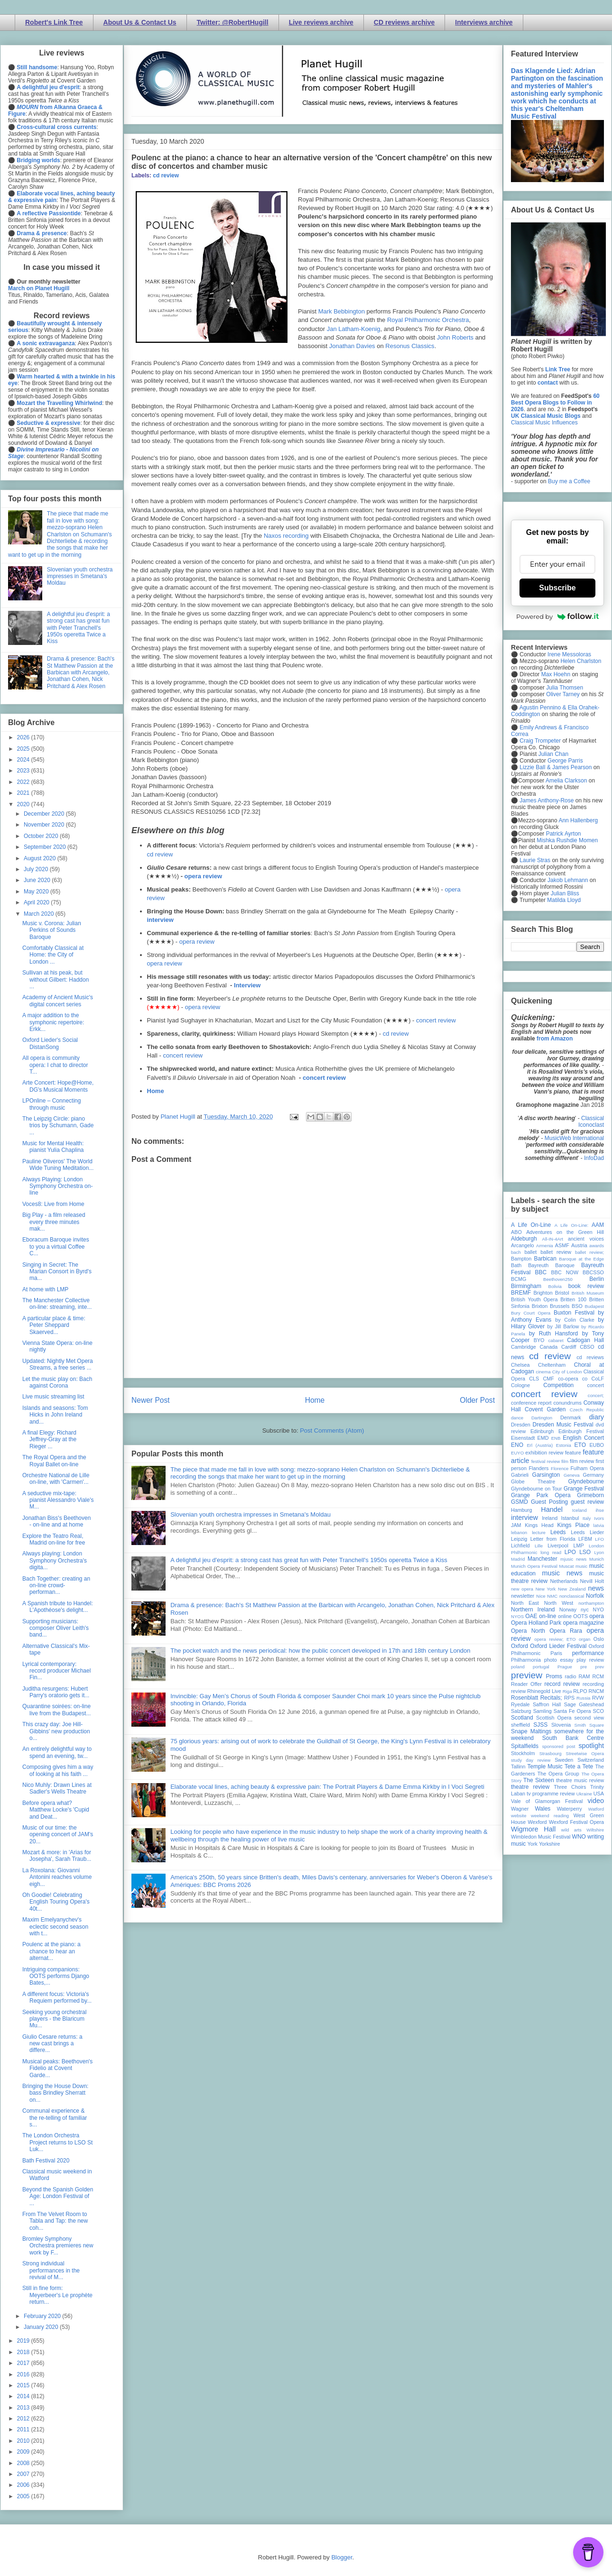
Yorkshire (549, 1844)
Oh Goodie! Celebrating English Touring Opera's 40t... (56, 1902)
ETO (580, 1445)
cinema (543, 1371)
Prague (564, 1666)
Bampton (521, 1258)
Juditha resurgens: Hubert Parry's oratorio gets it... (55, 1692)
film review (582, 1461)
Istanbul (570, 1518)
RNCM (596, 1691)
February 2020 (43, 2316)
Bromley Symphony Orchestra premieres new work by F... (57, 2246)
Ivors (599, 1518)
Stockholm (523, 1753)
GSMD (519, 1502)
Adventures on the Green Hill (565, 1232)
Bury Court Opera (530, 1313)
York (533, 1844)
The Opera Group (558, 1773)
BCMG (518, 1279)
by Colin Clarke (574, 1320)
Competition (558, 1385)
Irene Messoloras (569, 654)
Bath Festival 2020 (45, 2160)
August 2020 (40, 858)
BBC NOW (565, 1272)
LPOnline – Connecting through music (51, 1104)
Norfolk (595, 1595)
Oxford (519, 1646)
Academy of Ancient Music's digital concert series (57, 1000)
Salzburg (521, 1711)
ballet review (555, 1252)
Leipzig (519, 1539)
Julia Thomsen (564, 687)
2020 (24, 804)
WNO (579, 1836)
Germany (593, 1475)
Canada (548, 1347)
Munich (596, 1559)
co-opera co (572, 1378)
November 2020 (45, 824)
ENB (556, 1438)
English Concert (583, 1438)
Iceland (579, 1510)
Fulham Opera (587, 1468)
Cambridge (523, 1347)
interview (160, 919)
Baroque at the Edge (581, 1258)
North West (559, 1603)
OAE (531, 1616)
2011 (24, 2429)
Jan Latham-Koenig (353, 328)
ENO (517, 1445)
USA (598, 1793)
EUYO (517, 1452)
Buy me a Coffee (569, 481)
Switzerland (590, 1760)
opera (596, 1616)
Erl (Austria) (540, 1445)
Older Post (477, 1400)
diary (596, 1417)
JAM (516, 1525)
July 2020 (37, 869)
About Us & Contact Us (139, 22)
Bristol (562, 1293)
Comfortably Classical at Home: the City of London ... (52, 955)
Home (155, 1091)
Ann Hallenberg (578, 820)
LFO (599, 1539)
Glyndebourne (586, 1481)
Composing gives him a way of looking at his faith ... (57, 1770)
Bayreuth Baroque (551, 1265)
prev (599, 1666)
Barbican (545, 1258)
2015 (24, 2385)
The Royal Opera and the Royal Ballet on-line (54, 1460)
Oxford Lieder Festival (558, 1646)
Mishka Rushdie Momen (567, 840)
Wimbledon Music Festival (541, 1837)
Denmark (570, 1417)
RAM (584, 1676)
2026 (24, 737)
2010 (24, 2441)
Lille (539, 1545)
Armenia (544, 1245)
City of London (567, 1371)
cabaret (556, 1340)
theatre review (530, 1787)
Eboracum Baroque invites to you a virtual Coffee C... (55, 1246)
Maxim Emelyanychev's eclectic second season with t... (55, 1926)
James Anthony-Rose (546, 800)
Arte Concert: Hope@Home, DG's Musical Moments (57, 1086)
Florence (559, 1468)
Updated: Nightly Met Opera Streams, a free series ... (57, 1364)
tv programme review (551, 1793)
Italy (587, 1518)
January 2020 (42, 2327)
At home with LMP (45, 1289)
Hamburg (521, 1510)
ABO (516, 1232)
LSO (585, 1552)
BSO (577, 1306)
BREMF (521, 1292)
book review (586, 1286)
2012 (24, 2418)
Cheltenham (552, 1365)
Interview (247, 985)
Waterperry (569, 1809)
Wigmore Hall (533, 1829)
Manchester (542, 1558)
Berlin (596, 1279)
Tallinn (518, 1766)
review (518, 1691)
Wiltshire (595, 1829)
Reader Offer (526, 1684)
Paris (556, 1653)
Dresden (520, 1424)
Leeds (558, 1532)
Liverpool (557, 1545)
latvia (598, 1525)
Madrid (518, 1559)
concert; (596, 1395)
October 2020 (42, 836)
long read (550, 1552)
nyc (585, 1609)
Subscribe (557, 588)
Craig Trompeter (540, 740)
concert (595, 1385)
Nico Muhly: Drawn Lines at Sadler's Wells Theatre (57, 1788)
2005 (24, 2496)
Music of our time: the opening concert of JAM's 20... (57, 1834)
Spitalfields (524, 1746)
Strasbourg (550, 1753)
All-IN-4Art (552, 1239)
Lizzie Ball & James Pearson (555, 767)
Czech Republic (587, 1409)
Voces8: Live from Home (53, 1204)
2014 (24, 2396)
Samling (542, 1711)
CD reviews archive (404, 22)
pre (583, 1666)
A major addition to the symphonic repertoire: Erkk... (53, 1022)
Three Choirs (570, 1787)
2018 (24, 2352)
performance (588, 1653)
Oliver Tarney (562, 694)
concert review (436, 1020)
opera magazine (583, 1622)
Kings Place (573, 1525)
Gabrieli (520, 1475)
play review (590, 1660)
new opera (522, 1589)
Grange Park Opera (541, 1495)
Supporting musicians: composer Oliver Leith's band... (55, 1628)
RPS (569, 1698)
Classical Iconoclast (591, 1121)
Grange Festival (584, 1488)
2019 (24, 2340)
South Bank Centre (573, 1738)
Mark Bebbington (341, 311)
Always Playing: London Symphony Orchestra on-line (57, 1186)
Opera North (528, 1631)
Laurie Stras (534, 860)
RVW (598, 1698)
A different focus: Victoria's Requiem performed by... (57, 1997)
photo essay (559, 1660)
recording (593, 1684)
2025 (24, 748)
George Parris (565, 760)
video (596, 1800)
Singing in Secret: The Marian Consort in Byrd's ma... (57, 1271)
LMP (578, 1545)
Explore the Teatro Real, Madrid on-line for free (53, 1539)
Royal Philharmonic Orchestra (428, 319)
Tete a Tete (579, 1766)
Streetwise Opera (585, 1753)
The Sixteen (538, 1780)
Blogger (341, 2557)
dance (517, 1417)
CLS (534, 1378)
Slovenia (561, 1725)
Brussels (559, 1306)
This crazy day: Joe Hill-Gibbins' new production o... (56, 1731)
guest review (587, 1502)
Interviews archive (483, 22)
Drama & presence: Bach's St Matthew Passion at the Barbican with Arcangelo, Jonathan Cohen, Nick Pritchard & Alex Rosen (80, 672)
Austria (579, 1245)
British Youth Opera (534, 1299)
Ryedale (520, 1704)
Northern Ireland (533, 1609)
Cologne (520, 1385)
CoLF (598, 1378)
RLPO (580, 1691)
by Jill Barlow (563, 1326)
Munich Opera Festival (534, 1566)
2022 (24, 782)
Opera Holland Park (536, 1622)
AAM (598, 1225)
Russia (583, 1698)
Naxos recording (286, 535)
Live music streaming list (53, 1396)
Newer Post (150, 1400)
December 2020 (45, 813)
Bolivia (555, 1286)
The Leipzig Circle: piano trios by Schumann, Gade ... (57, 1125)
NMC (552, 1596)
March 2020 (40, 914)
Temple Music (544, 1766)
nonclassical (571, 1596)
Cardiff (568, 1347)
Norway (568, 1609)
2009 (24, 2451)
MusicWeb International (574, 1138)
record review (562, 1684)
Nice (540, 1596)
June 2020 (38, 880)
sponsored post (558, 1746)
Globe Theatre (533, 1481)
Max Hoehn (555, 674)
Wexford (537, 1822)
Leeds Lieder (587, 1532)
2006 (24, 2485)
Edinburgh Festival (581, 1431)
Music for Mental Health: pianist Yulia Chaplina (53, 1146)
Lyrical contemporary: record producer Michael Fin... (56, 1671)
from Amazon (555, 1038)
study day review (530, 1760)
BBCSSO (593, 1272)
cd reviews (590, 1357)
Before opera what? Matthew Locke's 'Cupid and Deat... (55, 1810)
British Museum (588, 1293)
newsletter (522, 1596)
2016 (24, 2374)
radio (570, 1676)
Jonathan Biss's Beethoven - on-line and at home (56, 1521)
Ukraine (584, 1793)
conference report (531, 1403)
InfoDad (594, 1158)
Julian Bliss (565, 893)
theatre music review (580, 1780)
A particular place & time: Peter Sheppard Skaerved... (53, 1325)
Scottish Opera (553, 1717)
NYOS (517, 1616)
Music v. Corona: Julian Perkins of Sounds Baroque (51, 930)
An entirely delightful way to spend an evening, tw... (57, 1752)
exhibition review (544, 1452)
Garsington (546, 1475)
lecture (539, 1532)
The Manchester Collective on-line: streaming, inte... (57, 1303)
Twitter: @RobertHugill (233, 22)
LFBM (585, 1539)
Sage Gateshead (584, 1704)
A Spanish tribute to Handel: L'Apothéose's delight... (57, 1606)
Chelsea (520, 1365)
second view (589, 1717)
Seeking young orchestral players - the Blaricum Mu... (54, 2019)
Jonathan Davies (352, 346)
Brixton (540, 1306)
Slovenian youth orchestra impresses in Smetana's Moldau (250, 1514)
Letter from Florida (552, 1539)
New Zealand (572, 1589)
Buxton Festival (574, 1312)
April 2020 (37, 902)
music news (562, 1573)
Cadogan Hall (585, 1340)
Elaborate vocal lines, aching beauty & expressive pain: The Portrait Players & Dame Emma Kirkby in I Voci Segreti (327, 1786)
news (596, 1588)
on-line (547, 1616)
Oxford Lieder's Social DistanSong (50, 1043)
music (581, 1566)
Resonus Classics (409, 346)
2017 (24, 2363)
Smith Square (589, 1725)
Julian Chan (553, 754)
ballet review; (589, 1252)
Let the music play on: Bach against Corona (57, 1382)
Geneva (572, 1475)
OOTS (580, 1616)
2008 (24, 2463)
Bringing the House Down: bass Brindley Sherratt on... (55, 2093)
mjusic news (573, 1559)
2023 (24, 770)
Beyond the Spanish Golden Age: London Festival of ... (57, 2196)
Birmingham (526, 1286)
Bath (516, 1265)
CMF (548, 1378)
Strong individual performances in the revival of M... (51, 2270)
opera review (204, 876)
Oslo (598, 1639)
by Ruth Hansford (553, 1333)
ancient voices (586, 1239)
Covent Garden (545, 1409)
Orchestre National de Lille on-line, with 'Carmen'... (55, 1478)
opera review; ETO (554, 1639)
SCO (598, 1711)
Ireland (549, 1518)
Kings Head (539, 1525)
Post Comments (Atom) (332, 1430)
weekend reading (550, 1815)
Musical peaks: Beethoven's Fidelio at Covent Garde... (57, 2068)
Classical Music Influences (544, 422)
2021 (24, 793)
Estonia (563, 1445)
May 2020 (37, 891)
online (565, 1616)
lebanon (519, 1532)
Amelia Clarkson (566, 780)
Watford (596, 1809)
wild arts (571, 1829)
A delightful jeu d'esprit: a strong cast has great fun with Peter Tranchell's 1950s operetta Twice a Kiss (308, 1560)
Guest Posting (549, 1502)
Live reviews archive (321, 22)
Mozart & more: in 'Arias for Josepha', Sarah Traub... (56, 1855)
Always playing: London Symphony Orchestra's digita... (54, 1560)
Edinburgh (542, 1431)
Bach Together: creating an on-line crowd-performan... (56, 1585)
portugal (541, 1666)
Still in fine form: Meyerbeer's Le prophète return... (57, 2295)
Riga (567, 1691)
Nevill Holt (592, 1581)
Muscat (566, 1566)
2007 (24, 2474)
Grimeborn (590, 1495)
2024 (24, 759)
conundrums (567, 1403)
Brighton (542, 1293)
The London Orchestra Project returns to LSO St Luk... (57, 2142)
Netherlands (563, 1581)
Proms (554, 1676)
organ (585, 1639)
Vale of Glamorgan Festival (547, 1801)
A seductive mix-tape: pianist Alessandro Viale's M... (58, 1500)
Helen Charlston (580, 661)
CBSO (587, 1347)
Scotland (522, 1717)
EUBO (596, 1445)
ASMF (562, 1245)
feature (573, 1452)
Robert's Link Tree (54, 22)
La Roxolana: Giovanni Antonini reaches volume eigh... (57, 1877)
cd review (166, 175)
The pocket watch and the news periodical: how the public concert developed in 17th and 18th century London (320, 1650)
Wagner (520, 1809)
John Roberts (455, 337)
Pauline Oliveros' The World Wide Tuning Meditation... (57, 1164)
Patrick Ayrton (563, 833)
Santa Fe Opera (572, 1711)
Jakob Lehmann (567, 880)
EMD (543, 1438)
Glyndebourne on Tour (536, 1488)
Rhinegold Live (544, 1691)
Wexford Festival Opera (576, 1822)
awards (596, 1245)
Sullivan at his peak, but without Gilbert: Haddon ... (55, 979)
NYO (598, 1609)
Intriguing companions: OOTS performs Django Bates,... (55, 1976)
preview (526, 1675)
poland (518, 1666)
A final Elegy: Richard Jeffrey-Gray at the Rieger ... (49, 1439)
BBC (541, 1272)
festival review (545, 1461)
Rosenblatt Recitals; (536, 1697)
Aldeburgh (524, 1238)
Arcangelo (522, 1245)
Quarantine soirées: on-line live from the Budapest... (56, 1709)
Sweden (564, 1760)
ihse (599, 1510)
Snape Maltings (531, 1731)
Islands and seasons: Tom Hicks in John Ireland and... (55, 1415)
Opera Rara (565, 1631)
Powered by (557, 616)
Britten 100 (573, 1299)
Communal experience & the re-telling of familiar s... (54, 2117)
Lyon (599, 1552)
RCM (598, 1676)
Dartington (541, 1417)
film (564, 1461)
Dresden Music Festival (563, 1424)
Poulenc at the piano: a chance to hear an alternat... (51, 1951)
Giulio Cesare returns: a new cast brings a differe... (52, 2043)
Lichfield (520, 1545)
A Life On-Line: (572, 1225)
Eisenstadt (523, 1438)
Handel (552, 1509)
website (519, 1815)
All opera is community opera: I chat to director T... (55, 1065)
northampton (591, 1603)
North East (525, 1603)
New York (546, 1589)
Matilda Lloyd (564, 900)
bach (516, 1252)
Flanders (539, 1468)
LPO (570, 1552)
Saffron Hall (547, 1704)
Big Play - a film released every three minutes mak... (53, 1222)
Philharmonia (526, 1660)
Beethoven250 (558, 1279)
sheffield (520, 1725)
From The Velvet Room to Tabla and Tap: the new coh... (55, 2221)
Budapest (594, 1306)
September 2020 (45, 847)
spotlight (591, 1745)
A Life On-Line (531, 1225)
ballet (530, 1252)
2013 (24, 2407)
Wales (542, 1808)
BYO (539, 1340)
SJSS (540, 1724)
